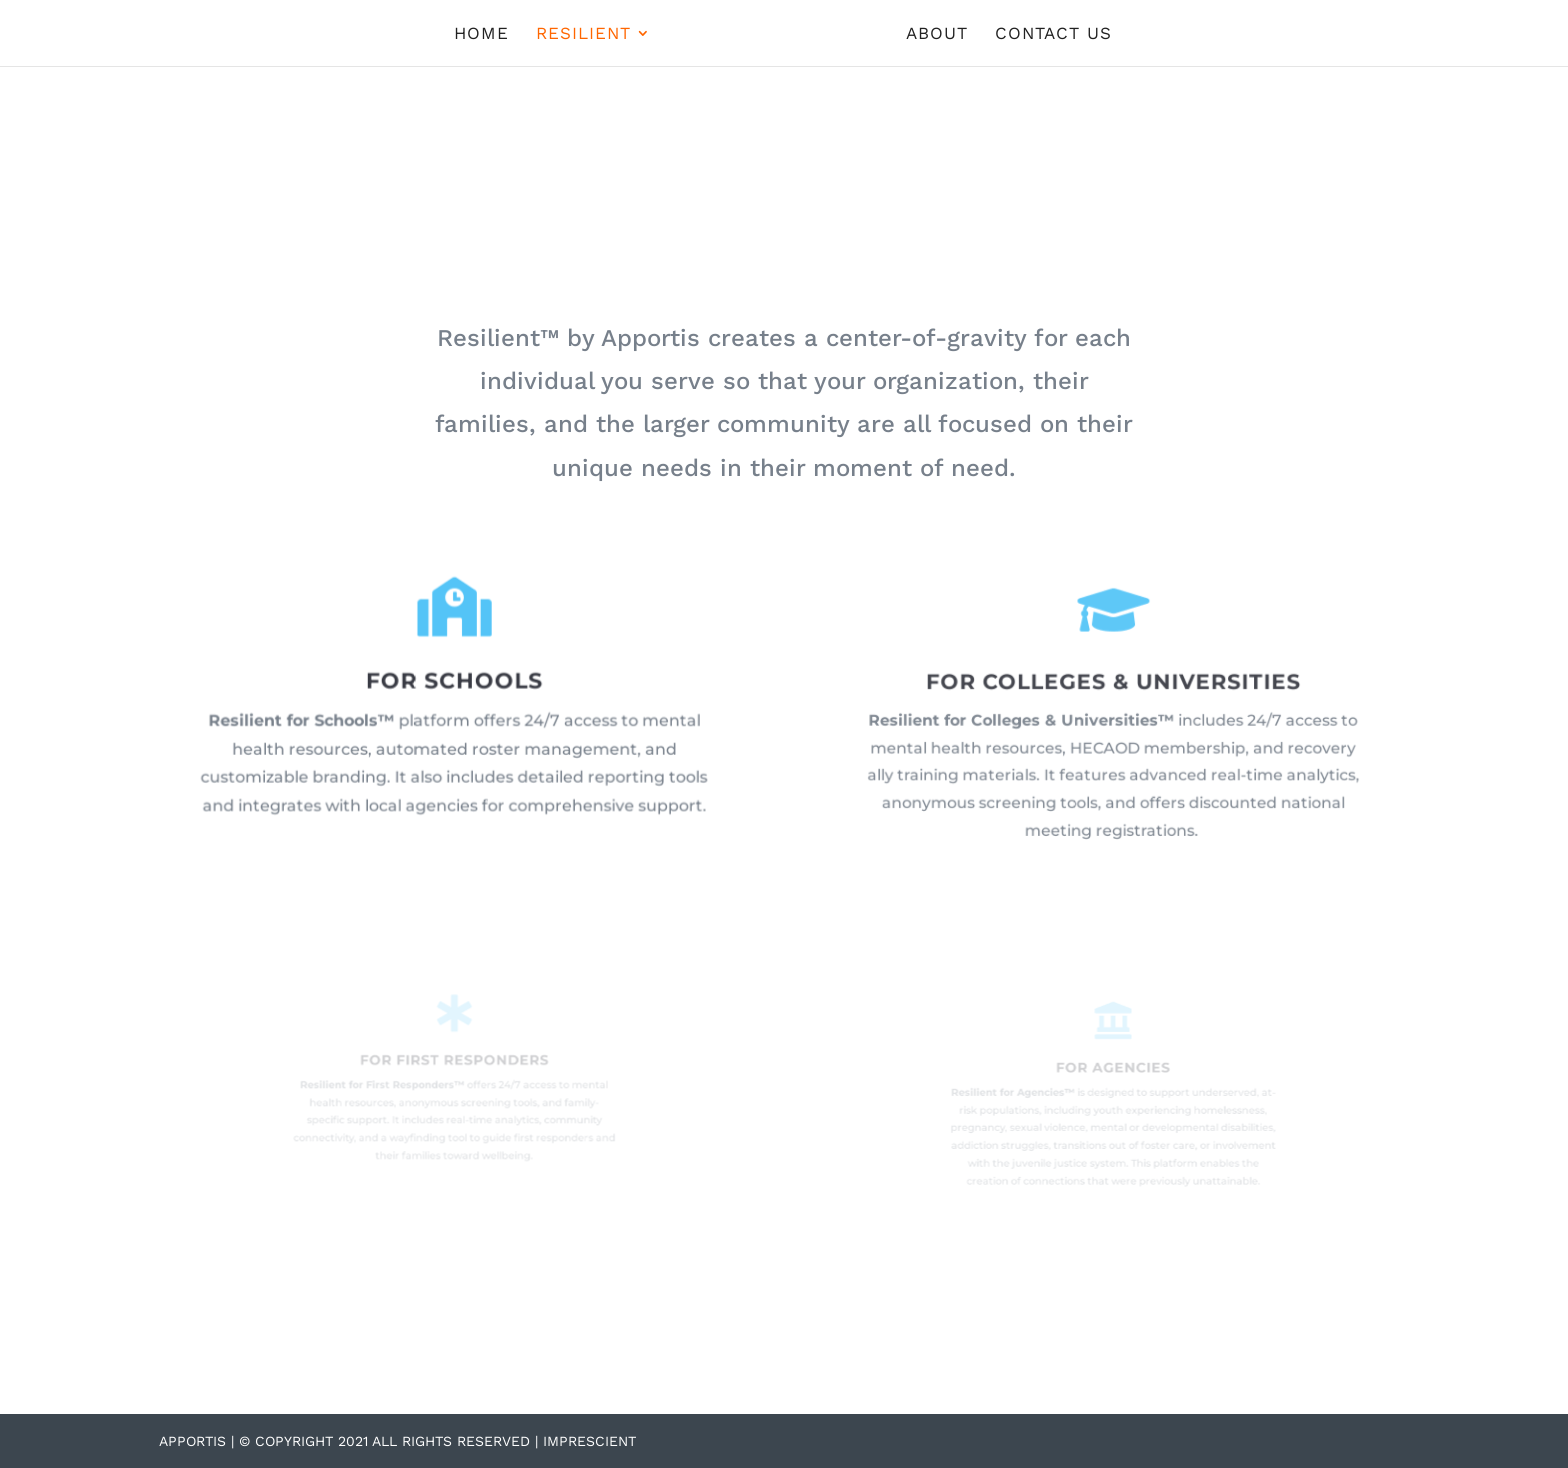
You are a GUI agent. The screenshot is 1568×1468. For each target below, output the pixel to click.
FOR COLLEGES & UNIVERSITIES (1113, 686)
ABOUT (937, 34)
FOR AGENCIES (1114, 1073)
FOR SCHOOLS (454, 684)
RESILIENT (583, 34)
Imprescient (589, 1441)
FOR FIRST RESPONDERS (454, 1063)
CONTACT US (1053, 34)
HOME (481, 34)
